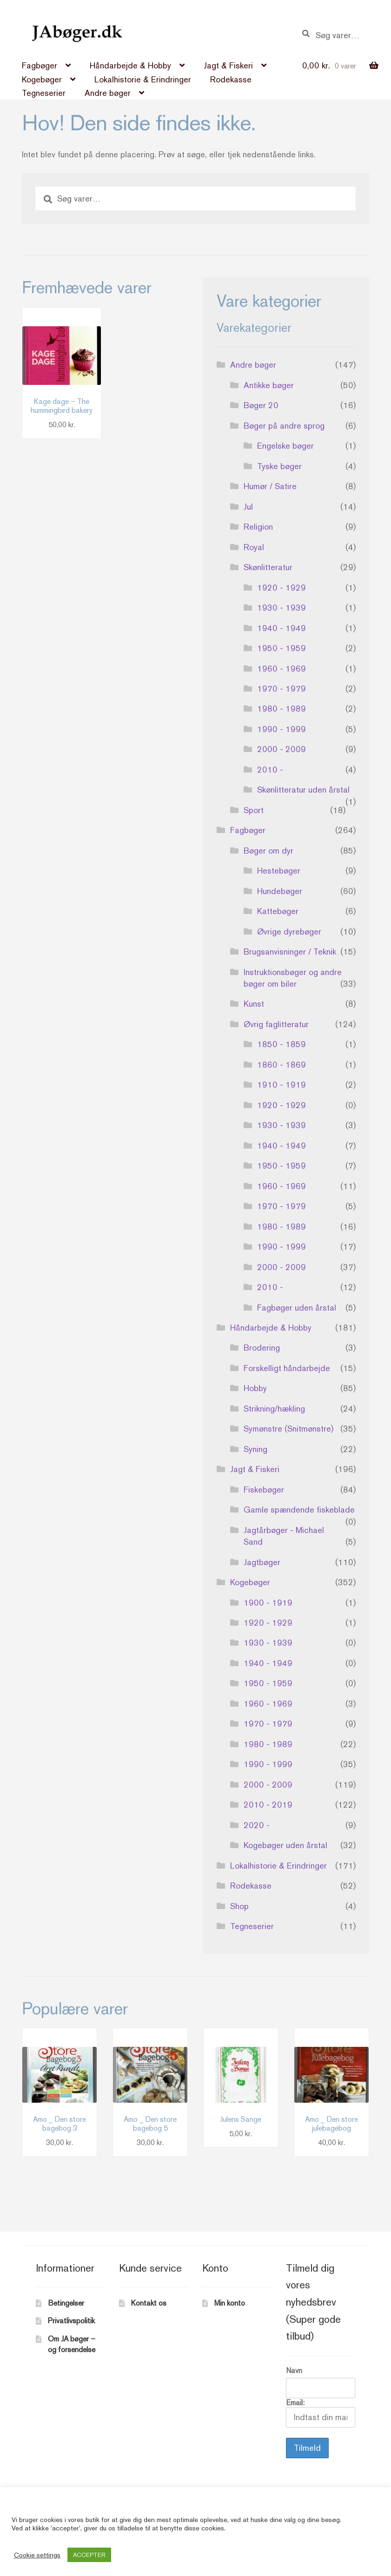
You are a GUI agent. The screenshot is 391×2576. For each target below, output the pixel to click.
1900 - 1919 (268, 1602)
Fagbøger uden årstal (296, 1307)
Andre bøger (108, 93)
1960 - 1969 (281, 668)
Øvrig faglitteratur (276, 1024)
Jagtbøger (262, 1562)
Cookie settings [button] (37, 2555)
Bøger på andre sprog (284, 425)
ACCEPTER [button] (89, 2554)
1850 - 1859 (281, 1044)
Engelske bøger (285, 446)
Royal (254, 547)
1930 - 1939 (281, 607)
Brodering (262, 1347)
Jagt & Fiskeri (228, 65)
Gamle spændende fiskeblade (299, 1509)
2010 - (270, 769)
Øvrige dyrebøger (289, 931)
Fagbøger (39, 65)
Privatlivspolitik (71, 2320)
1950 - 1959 (281, 648)
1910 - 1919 (281, 1085)
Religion (258, 526)
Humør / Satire (270, 486)
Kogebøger (42, 79)
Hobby (255, 1388)
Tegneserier (44, 93)
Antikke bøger (269, 385)
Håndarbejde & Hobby (130, 65)
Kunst (254, 1004)
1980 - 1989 (281, 708)
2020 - (257, 1825)
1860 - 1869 (281, 1064)
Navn (294, 2370)
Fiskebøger (264, 1489)
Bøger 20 (261, 405)
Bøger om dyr (268, 850)
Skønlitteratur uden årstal (303, 789)
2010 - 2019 (268, 1804)
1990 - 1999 (281, 729)
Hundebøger (279, 891)
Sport (254, 810)
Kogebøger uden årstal (285, 1845)
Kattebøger (277, 911)
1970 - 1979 (281, 688)
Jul (248, 506)
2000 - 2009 (281, 749)
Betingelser (66, 2303)
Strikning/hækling (274, 1408)
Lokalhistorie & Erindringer (142, 79)
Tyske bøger (279, 466)
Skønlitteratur (268, 567)
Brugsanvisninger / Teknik (290, 951)
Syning (255, 1449)
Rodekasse (231, 79)
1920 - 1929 (281, 587)
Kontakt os (148, 2303)
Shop (239, 1906)
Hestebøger (278, 870)
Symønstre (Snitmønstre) (288, 1428)
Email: (320, 2413)
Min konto (229, 2303)
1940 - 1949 (281, 628)
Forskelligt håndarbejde (287, 1368)
